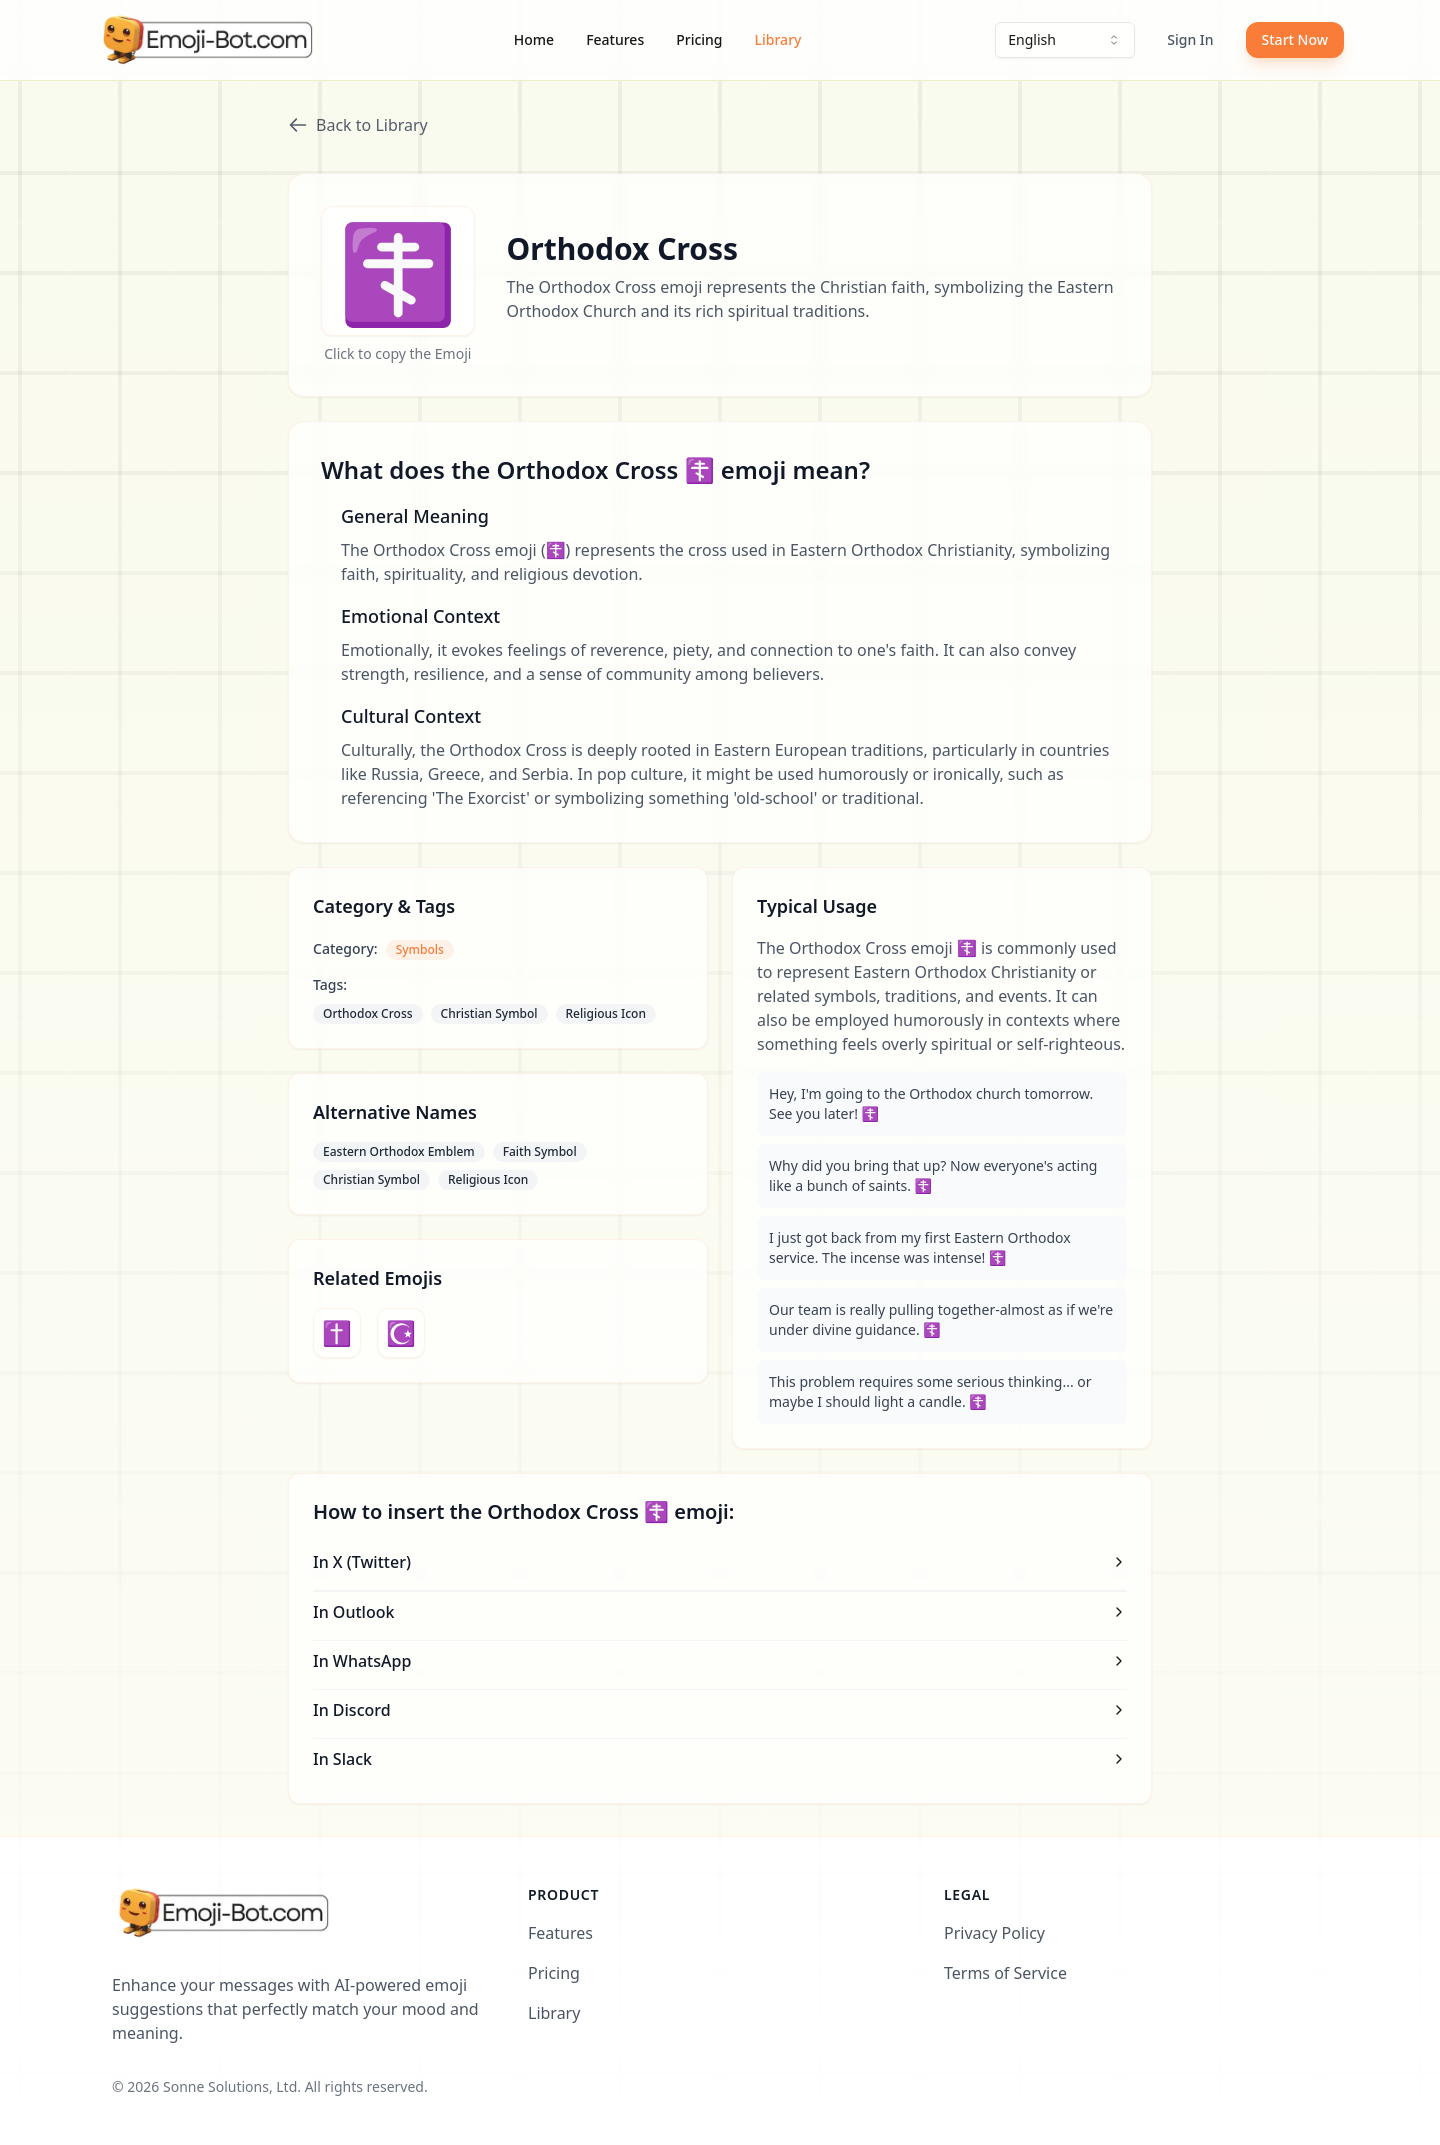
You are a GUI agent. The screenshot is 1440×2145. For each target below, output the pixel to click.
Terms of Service (1005, 1973)
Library (778, 39)
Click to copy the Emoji (397, 353)
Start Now (1295, 39)
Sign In (1190, 39)
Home (534, 39)
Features (615, 39)
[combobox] (1065, 40)
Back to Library (358, 125)
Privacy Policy (994, 1933)
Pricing (699, 39)
